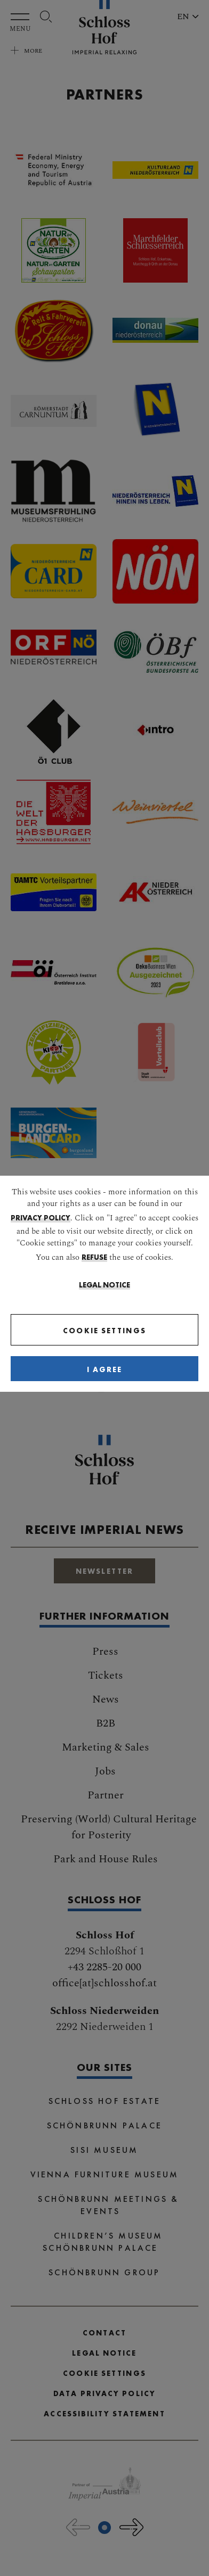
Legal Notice (104, 1285)
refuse (94, 1257)
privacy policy (40, 1218)
